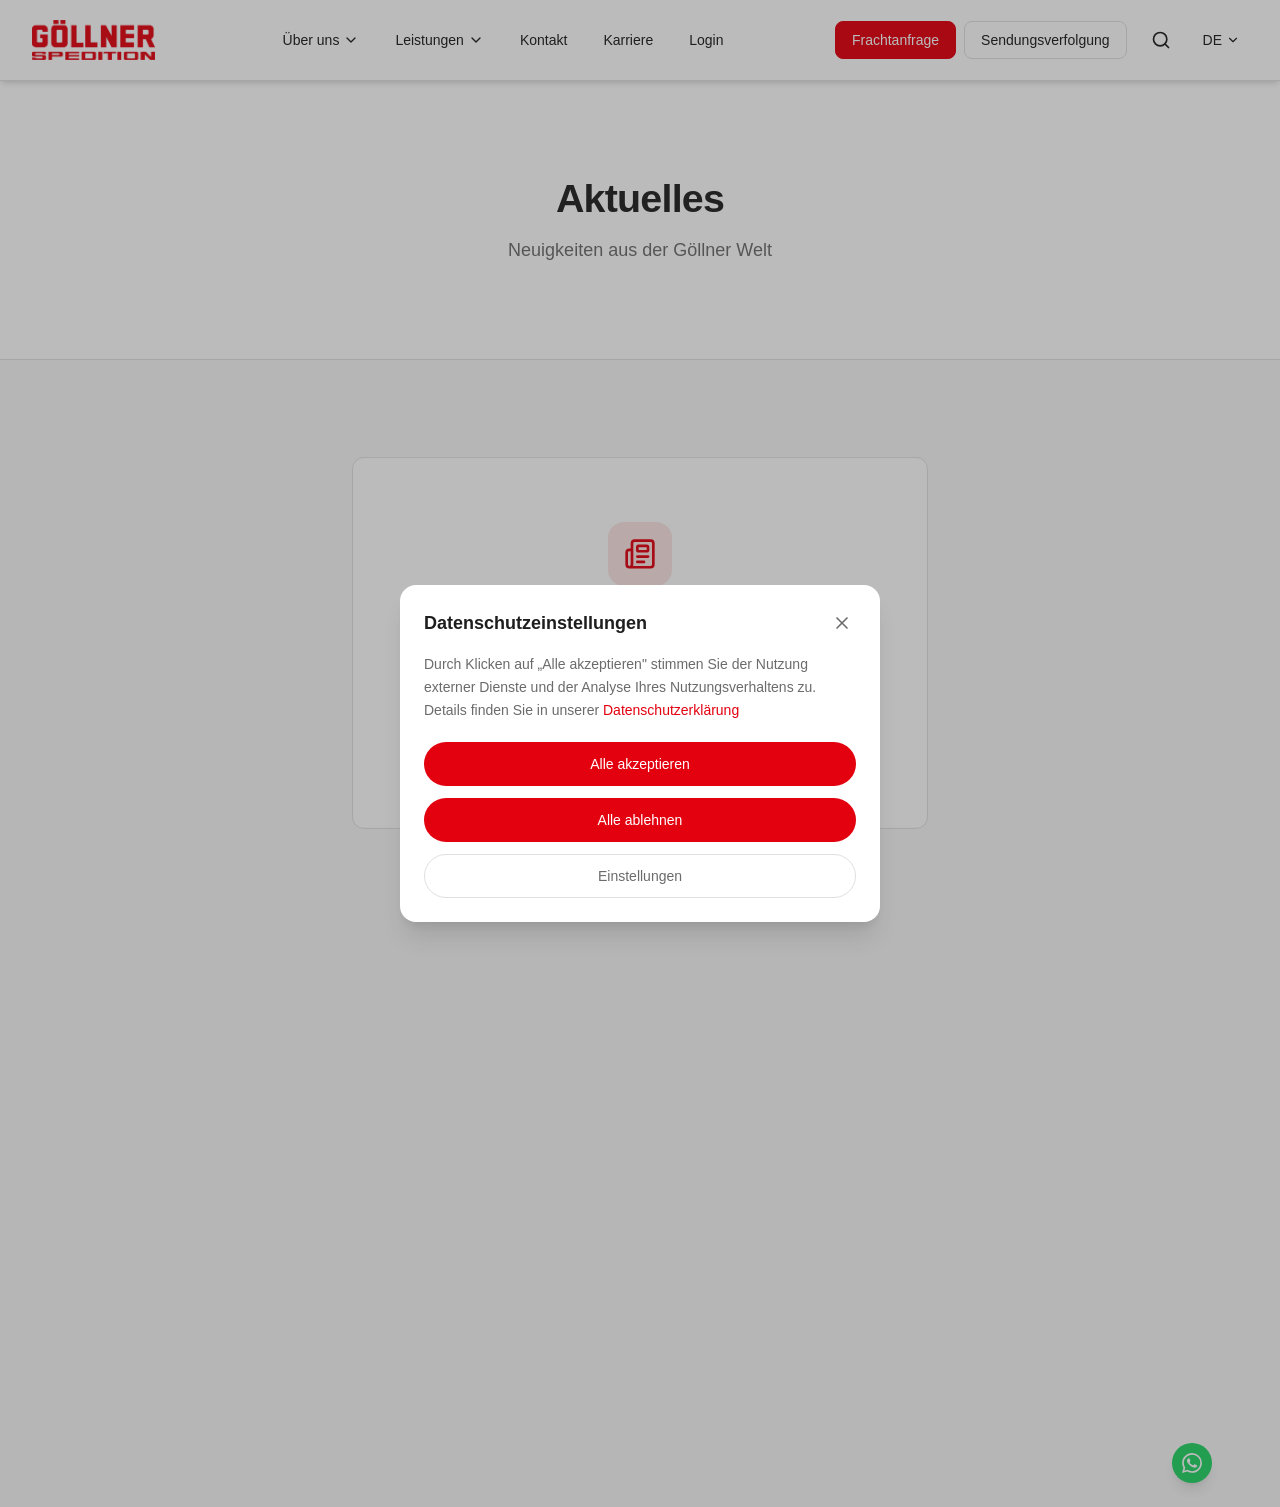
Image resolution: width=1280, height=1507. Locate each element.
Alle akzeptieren (640, 764)
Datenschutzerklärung (671, 710)
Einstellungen (640, 876)
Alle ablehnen (640, 820)
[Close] (842, 623)
